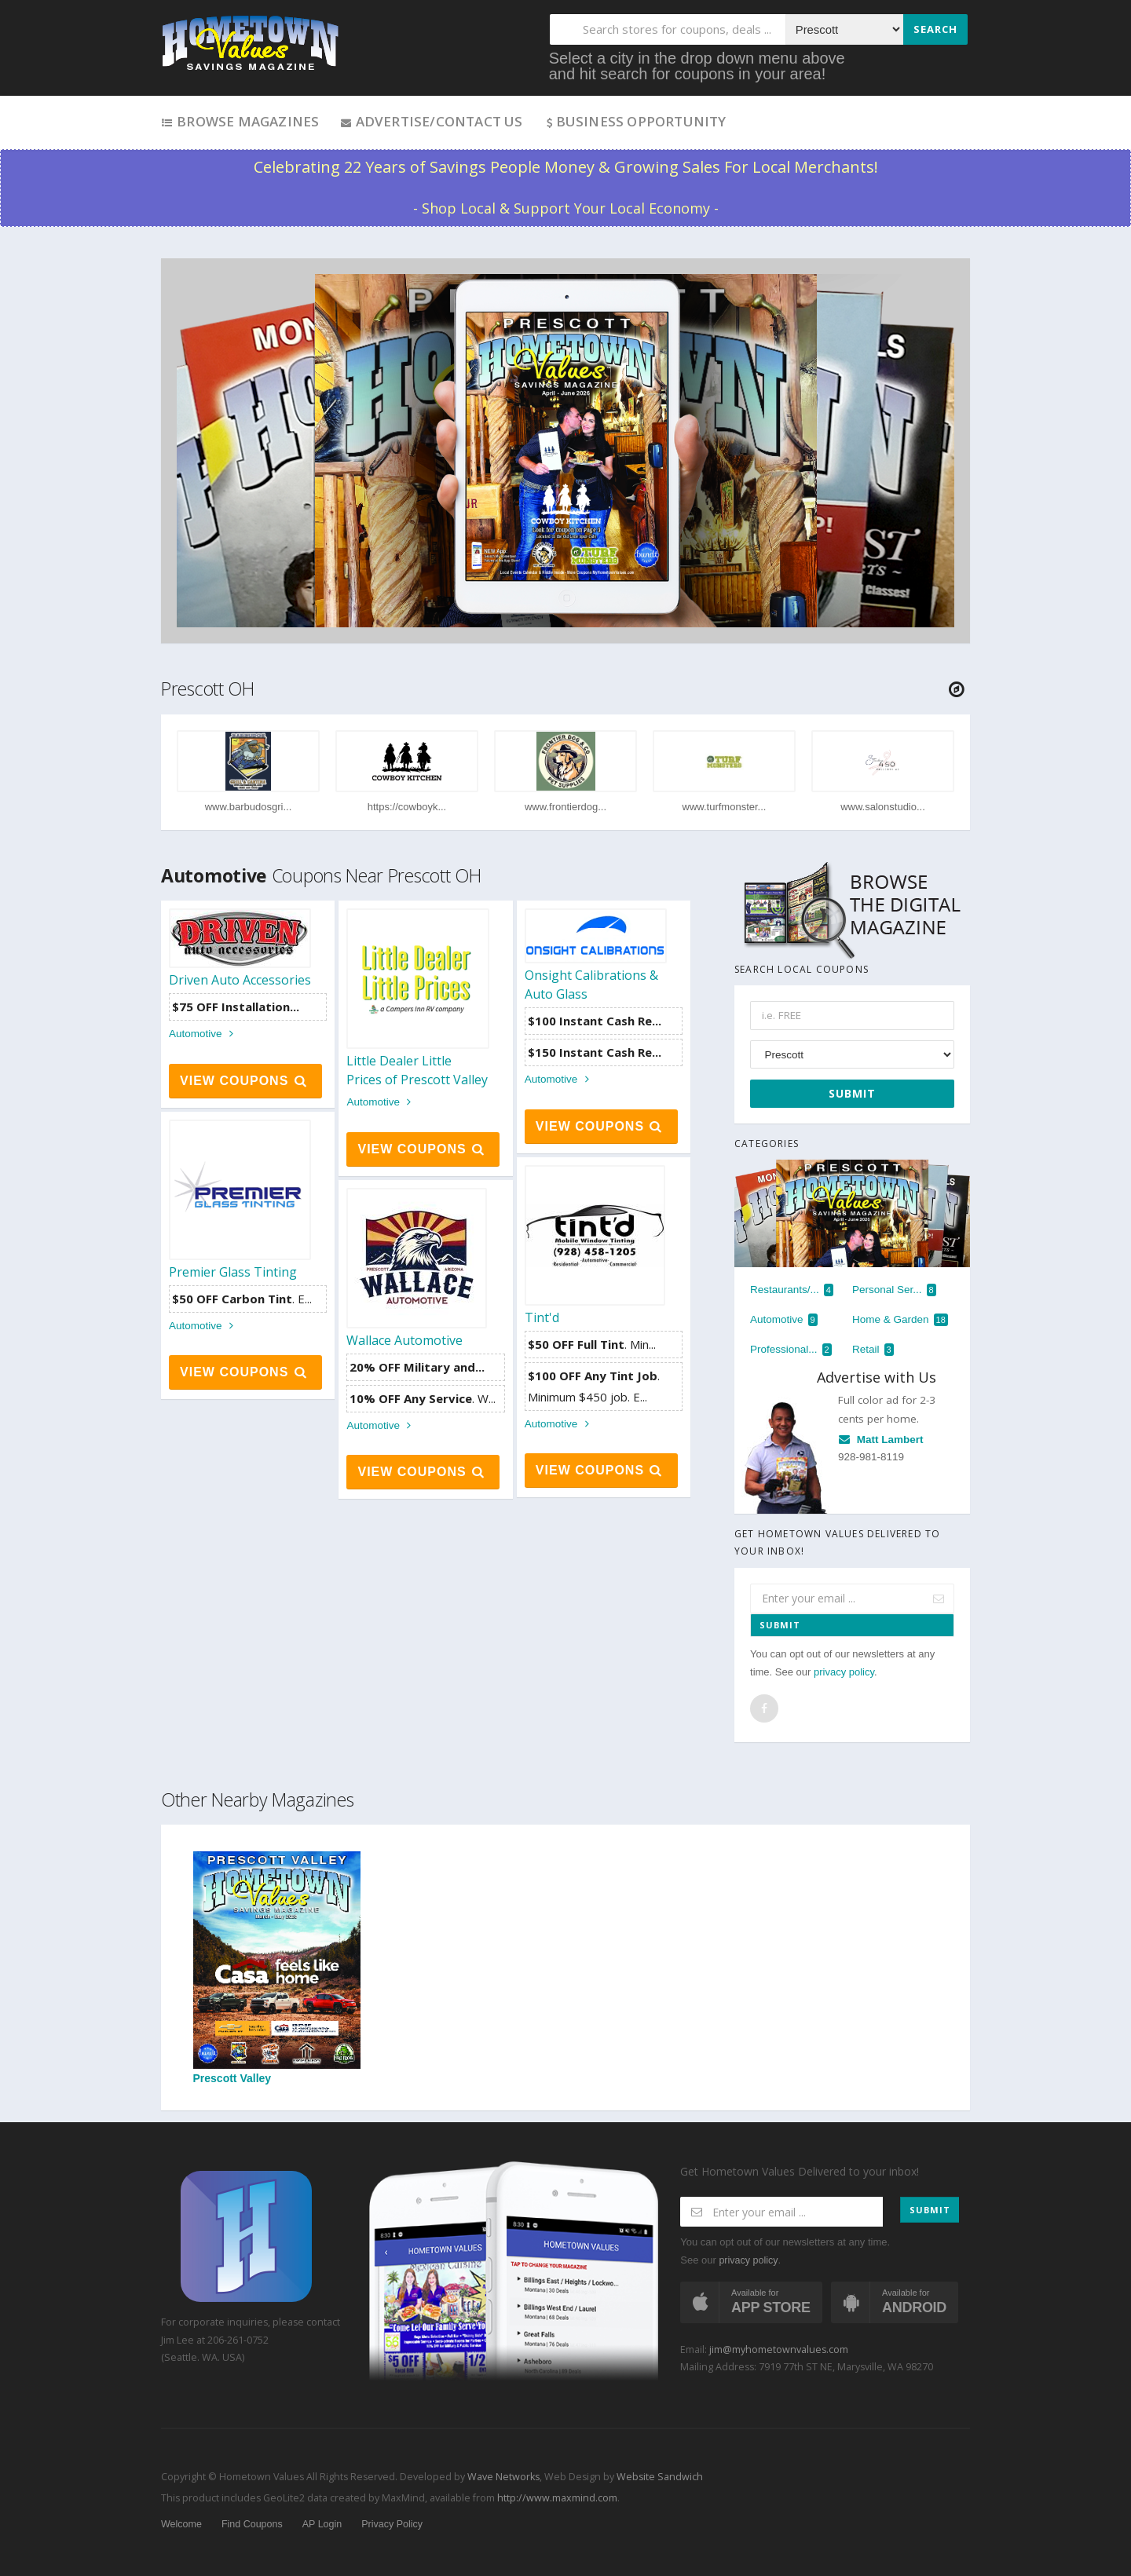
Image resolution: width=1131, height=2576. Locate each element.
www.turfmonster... (725, 807)
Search (935, 29)
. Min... (592, 1344)
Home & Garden (900, 1320)
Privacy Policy (392, 2524)
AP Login (322, 2524)
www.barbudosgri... (248, 807)
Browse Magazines (240, 121)
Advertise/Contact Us (430, 121)
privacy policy (844, 1672)
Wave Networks (502, 2476)
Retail (873, 1349)
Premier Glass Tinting (233, 1272)
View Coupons (244, 1080)
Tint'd (542, 1317)
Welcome (181, 2524)
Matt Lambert (881, 1439)
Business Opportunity (635, 121)
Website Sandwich (658, 2476)
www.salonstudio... (882, 807)
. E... (242, 1298)
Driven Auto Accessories (240, 979)
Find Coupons (252, 2524)
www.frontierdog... (565, 807)
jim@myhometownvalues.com (778, 2349)
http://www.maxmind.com (557, 2498)
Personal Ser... (894, 1290)
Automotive (203, 1034)
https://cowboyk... (407, 807)
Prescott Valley (277, 1968)
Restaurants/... (791, 1290)
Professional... (791, 1349)
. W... (423, 1398)
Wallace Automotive (404, 1340)
